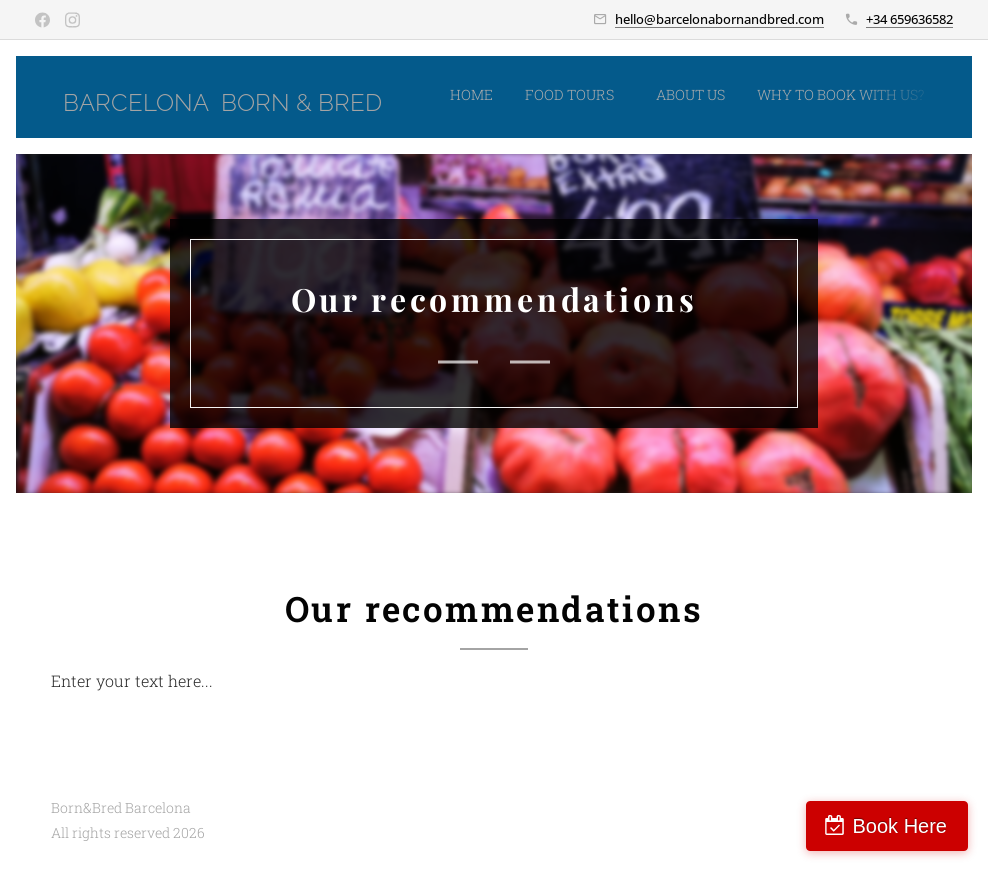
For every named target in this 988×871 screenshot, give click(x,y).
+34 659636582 (909, 19)
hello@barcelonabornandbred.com (719, 19)
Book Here (900, 826)
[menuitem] (708, 97)
